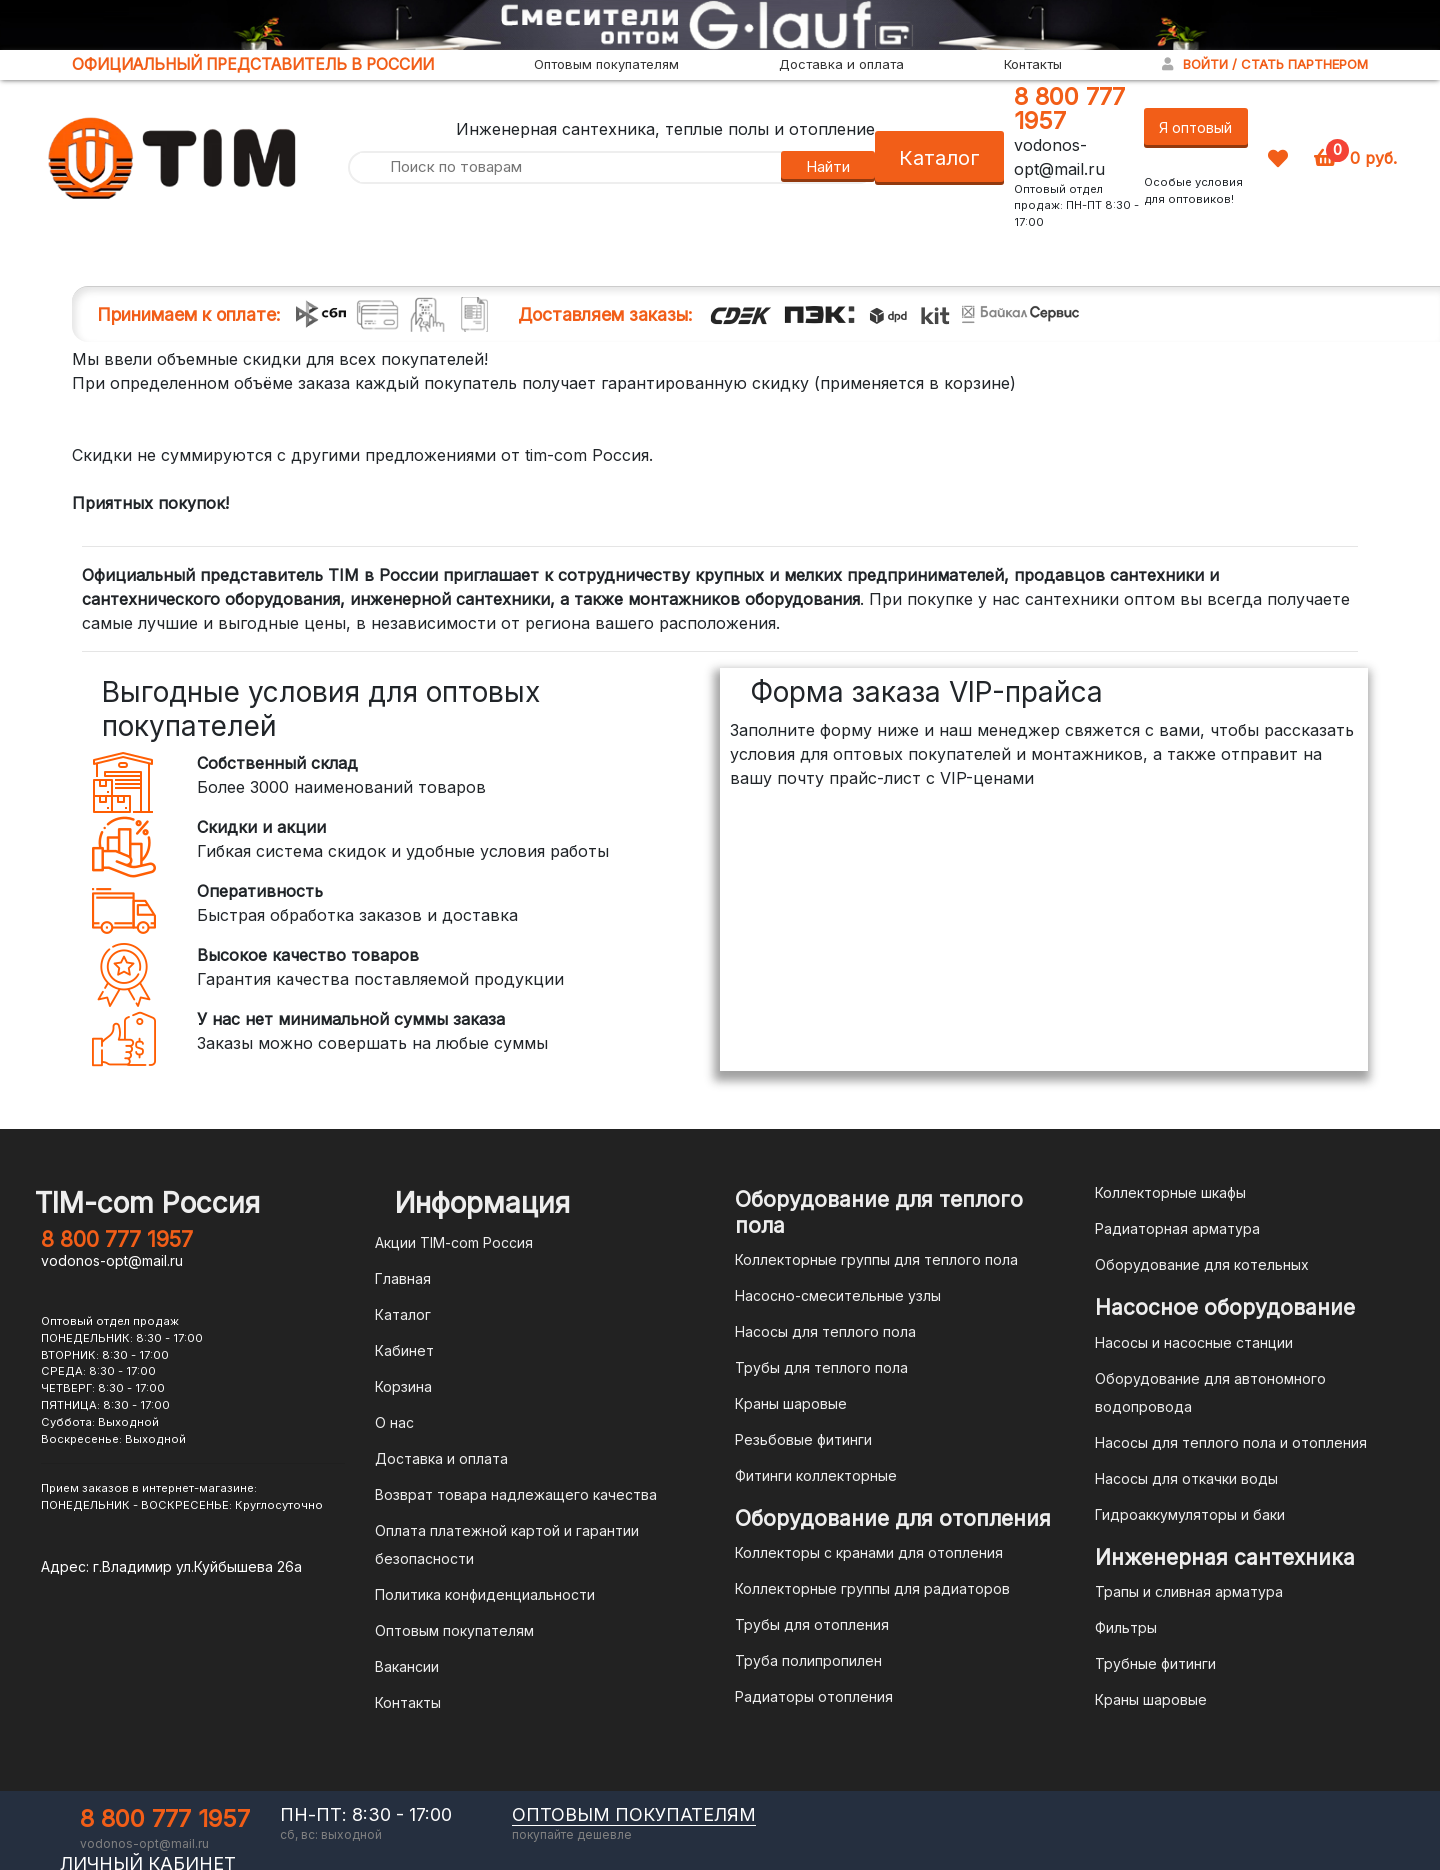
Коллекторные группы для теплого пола (876, 1259)
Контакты (1033, 64)
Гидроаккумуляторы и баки (1190, 1514)
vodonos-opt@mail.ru (112, 1260)
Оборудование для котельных (1202, 1264)
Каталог (939, 158)
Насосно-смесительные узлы (838, 1295)
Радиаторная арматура (1177, 1228)
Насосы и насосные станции (1194, 1342)
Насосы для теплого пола (825, 1331)
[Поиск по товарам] (564, 167)
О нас (394, 1422)
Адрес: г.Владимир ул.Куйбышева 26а (171, 1566)
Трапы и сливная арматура (1189, 1591)
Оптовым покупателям (606, 64)
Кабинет (404, 1350)
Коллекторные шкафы (1170, 1192)
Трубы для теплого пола (821, 1367)
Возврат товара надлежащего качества (516, 1494)
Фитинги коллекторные (816, 1475)
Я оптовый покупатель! (1196, 133)
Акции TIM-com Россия (454, 1242)
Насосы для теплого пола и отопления (1231, 1442)
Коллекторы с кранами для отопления (869, 1552)
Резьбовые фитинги (803, 1439)
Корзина (403, 1386)
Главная (403, 1278)
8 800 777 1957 (1069, 108)
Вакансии (407, 1666)
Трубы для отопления (812, 1624)
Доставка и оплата (841, 64)
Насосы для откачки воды (1186, 1478)
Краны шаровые (791, 1403)
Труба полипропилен (808, 1660)
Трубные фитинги (1155, 1663)
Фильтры (1126, 1627)
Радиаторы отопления (814, 1696)
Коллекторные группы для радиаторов (872, 1588)
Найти (828, 166)
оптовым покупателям (634, 1814)
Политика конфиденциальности (485, 1594)
